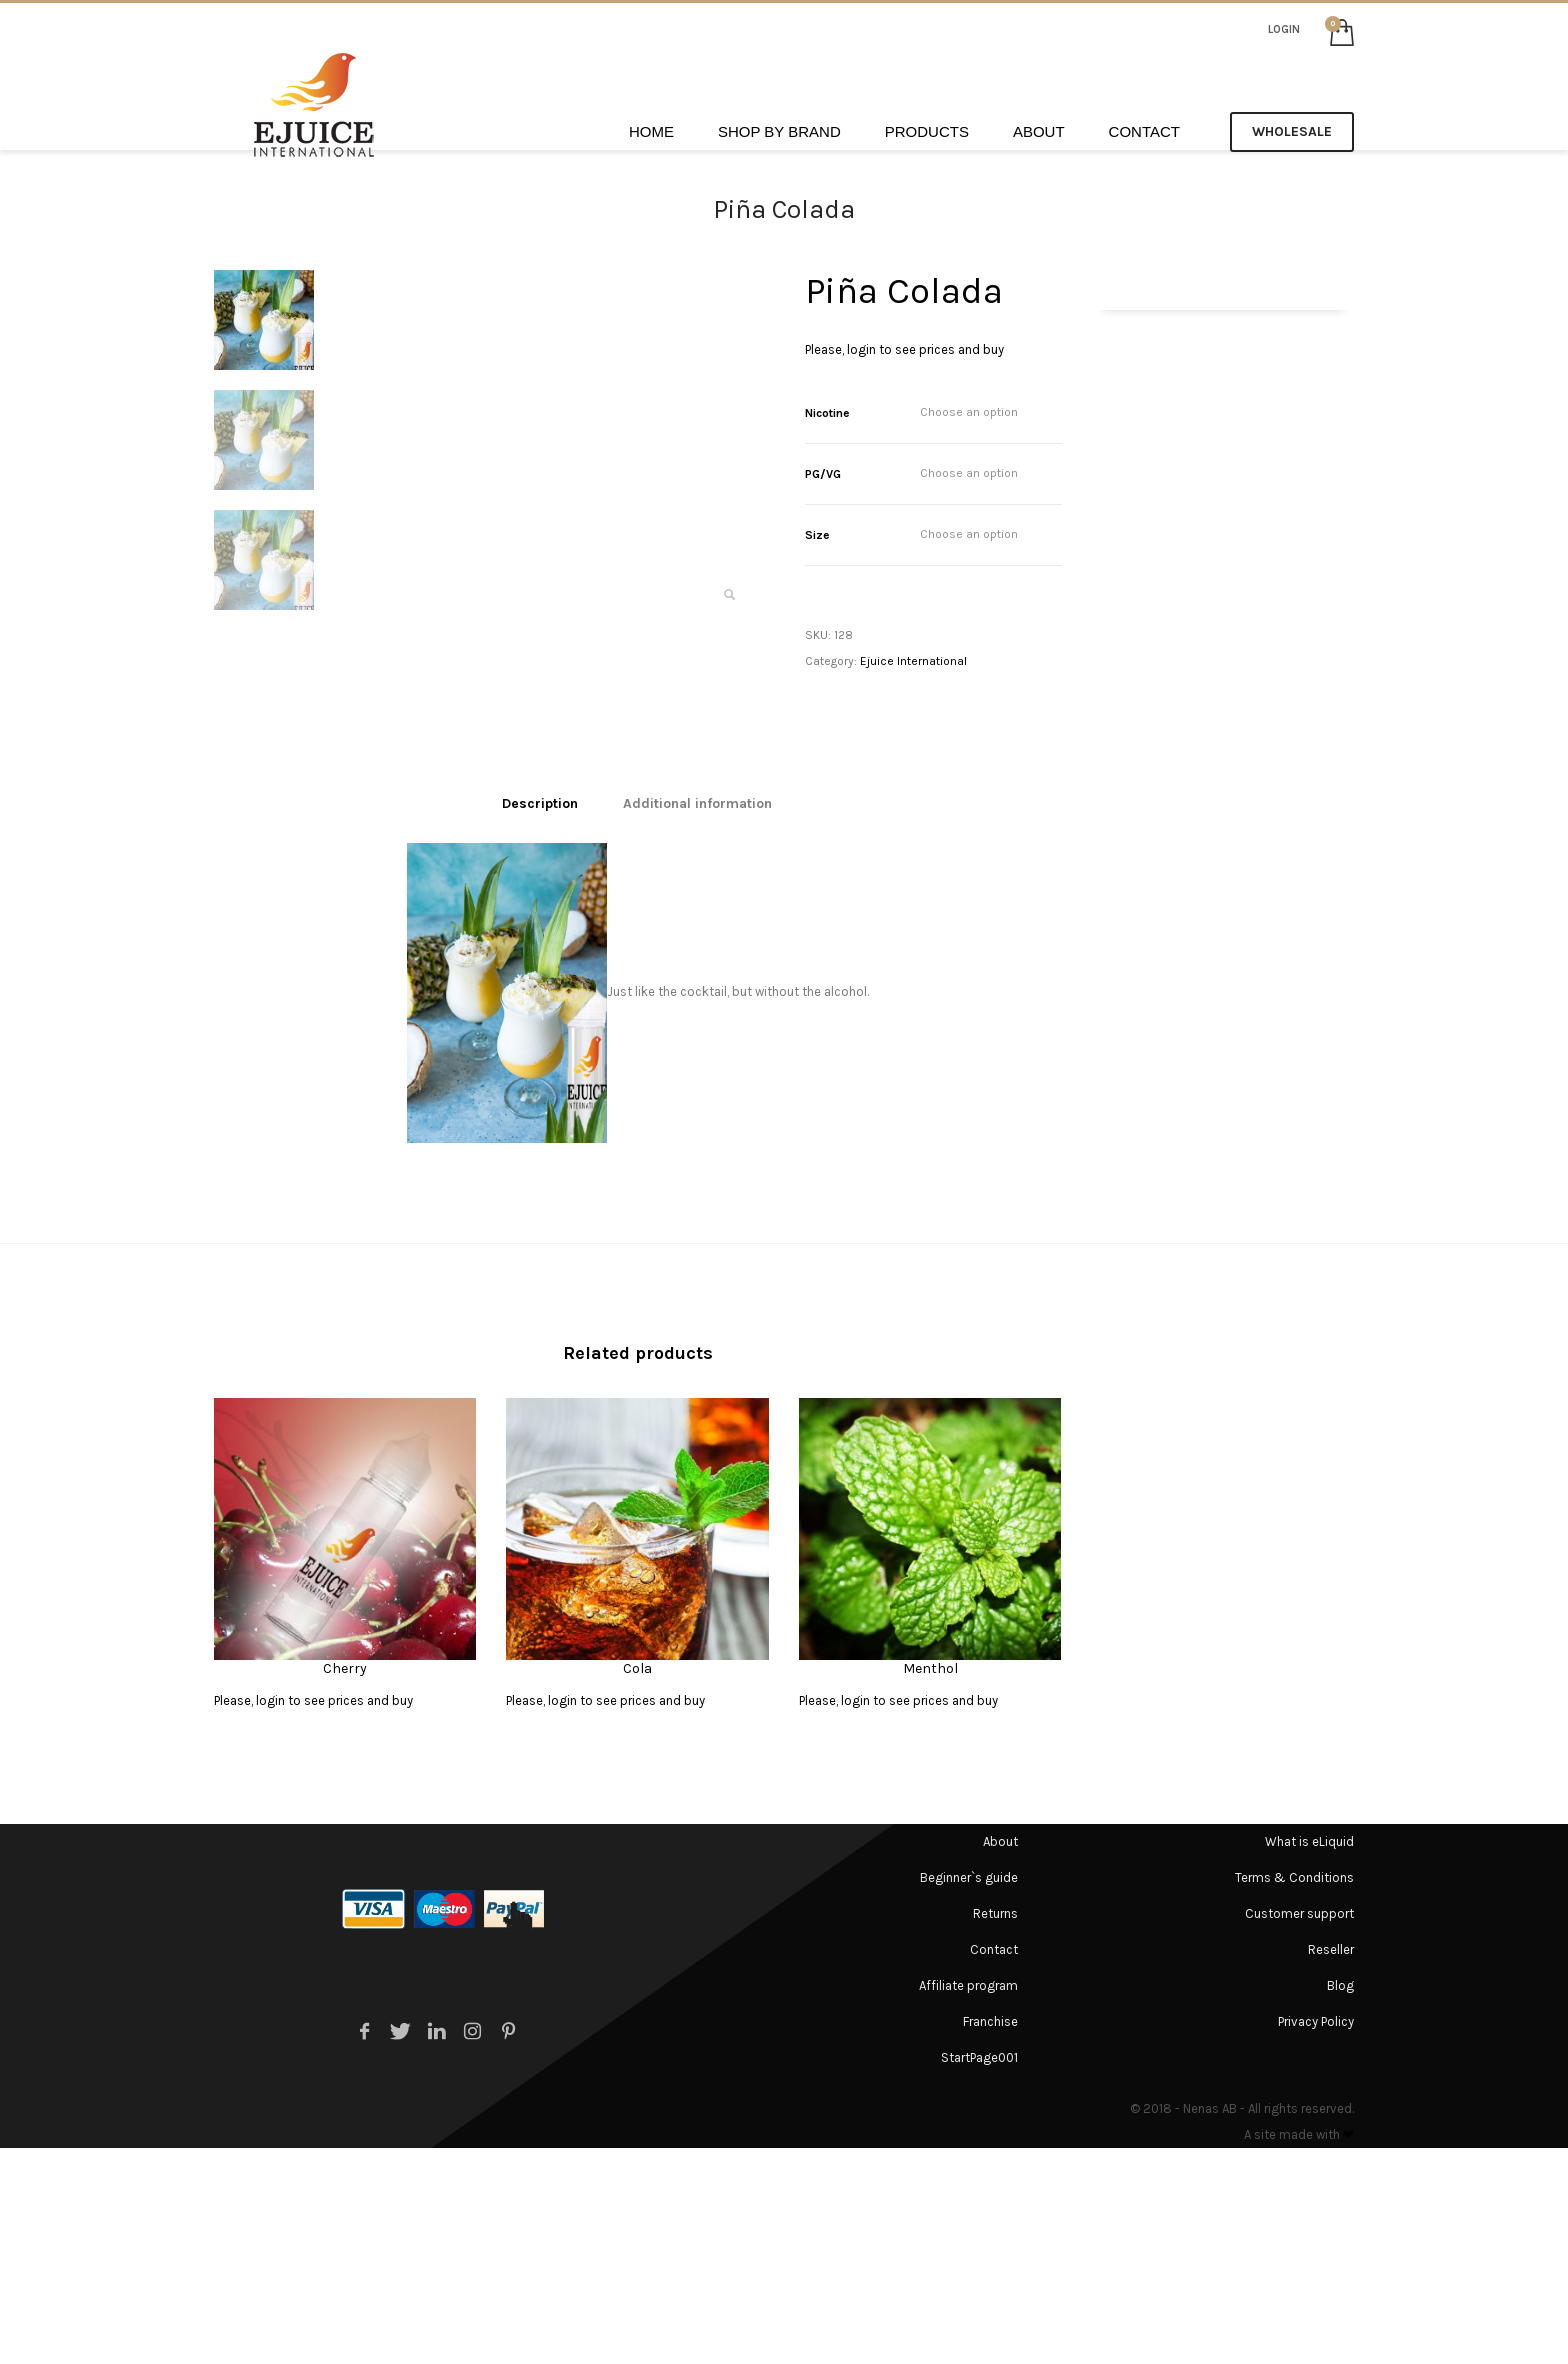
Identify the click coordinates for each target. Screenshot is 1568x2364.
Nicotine (827, 413)
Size (817, 535)
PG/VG (823, 474)
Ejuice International (913, 661)
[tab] (540, 1019)
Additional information (697, 1018)
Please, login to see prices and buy (904, 349)
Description (540, 1018)
